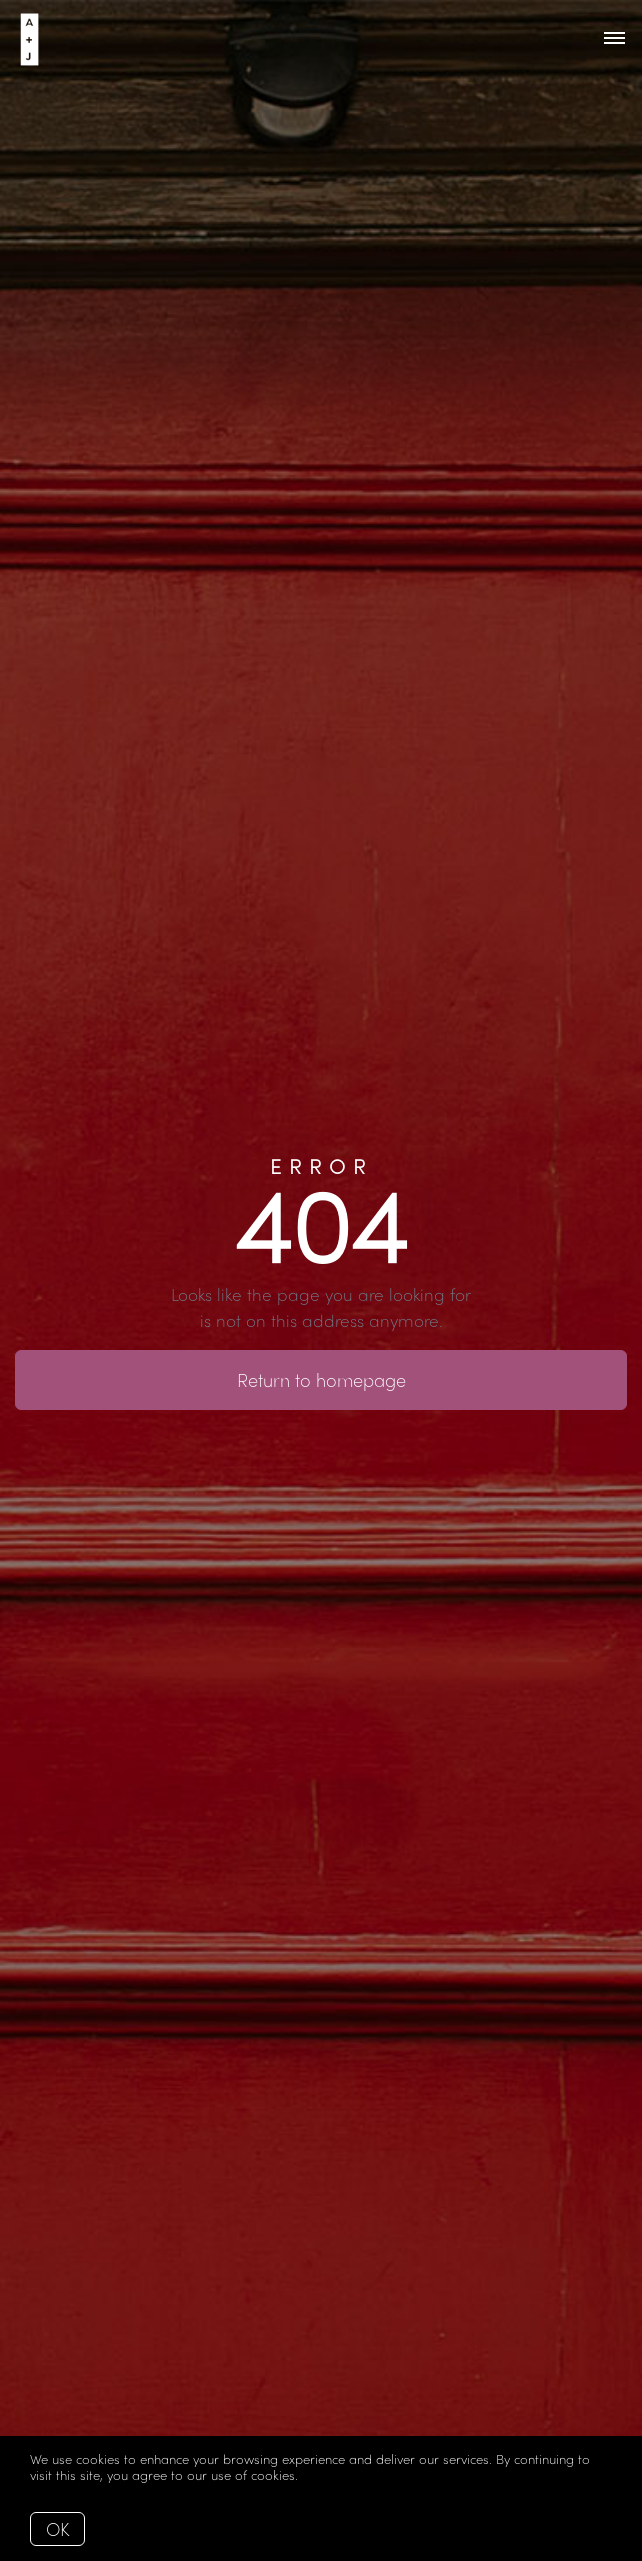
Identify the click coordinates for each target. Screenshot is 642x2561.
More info (331, 2474)
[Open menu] (614, 39)
